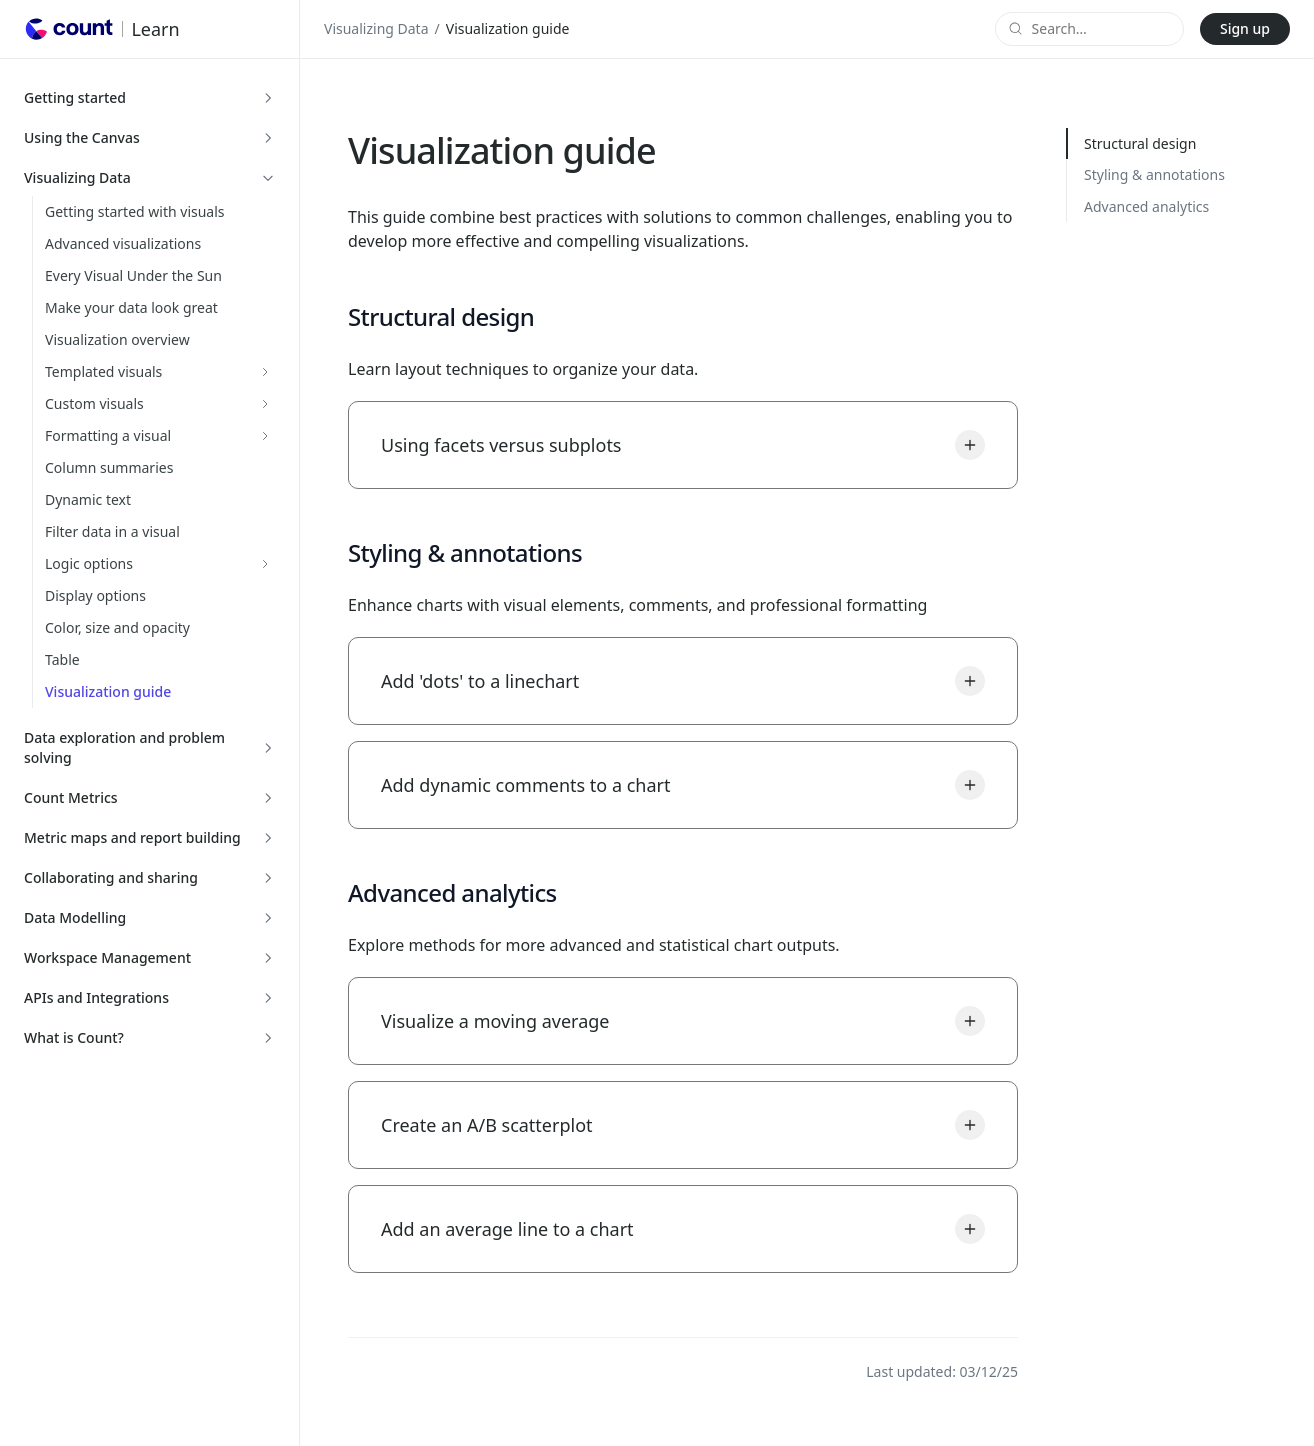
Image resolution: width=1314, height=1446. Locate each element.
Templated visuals (103, 371)
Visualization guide (108, 691)
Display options (95, 595)
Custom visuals (94, 403)
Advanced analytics (1146, 206)
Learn (155, 29)
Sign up (1245, 28)
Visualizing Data (376, 28)
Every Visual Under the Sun (133, 275)
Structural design (1140, 143)
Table (62, 659)
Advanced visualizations (123, 243)
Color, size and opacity (117, 627)
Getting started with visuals (135, 211)
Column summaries (109, 467)
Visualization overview (117, 339)
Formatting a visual (108, 435)
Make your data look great (131, 307)
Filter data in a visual (112, 531)
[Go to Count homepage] (69, 29)
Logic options (89, 563)
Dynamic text (88, 499)
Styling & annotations (1154, 174)
